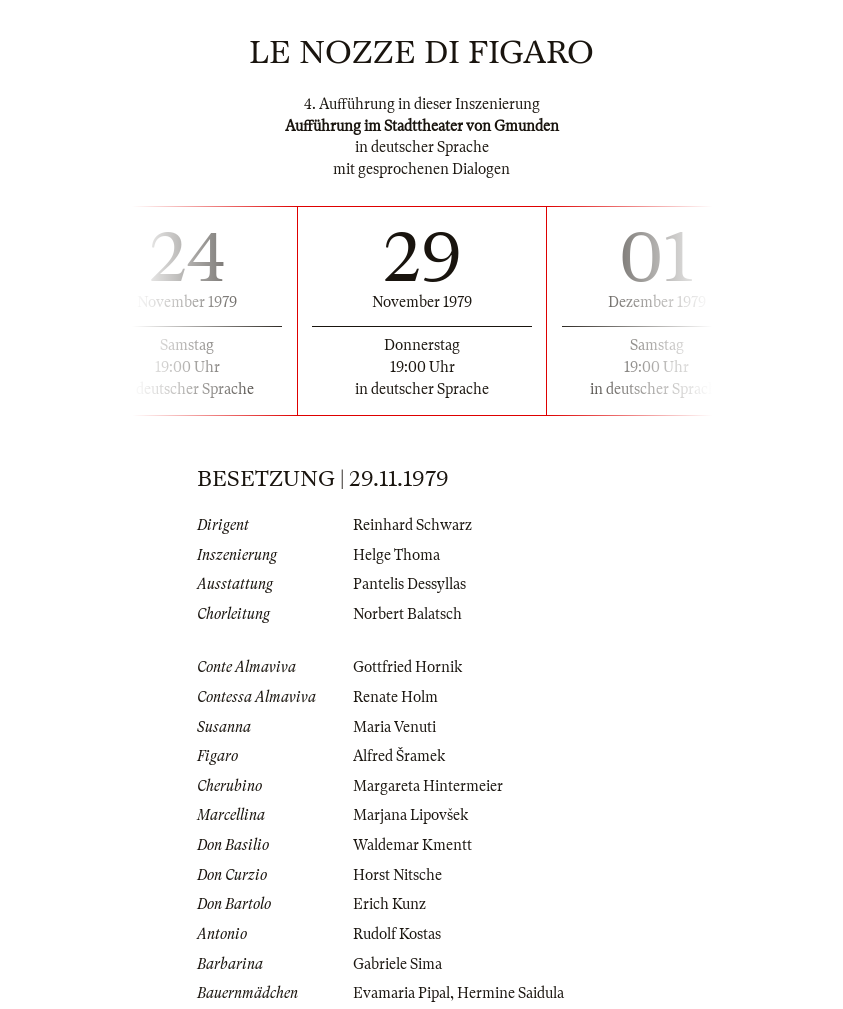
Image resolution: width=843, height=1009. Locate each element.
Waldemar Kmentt (412, 845)
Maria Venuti (394, 727)
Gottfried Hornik (407, 667)
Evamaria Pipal (401, 993)
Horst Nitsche (397, 875)
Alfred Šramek (399, 756)
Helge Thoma (396, 555)
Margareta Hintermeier (428, 786)
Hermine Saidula (510, 993)
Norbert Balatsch (407, 614)
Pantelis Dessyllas (409, 584)
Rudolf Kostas (397, 934)
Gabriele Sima (397, 964)
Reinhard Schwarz (412, 525)
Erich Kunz (389, 904)
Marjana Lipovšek (410, 815)
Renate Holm (395, 697)
